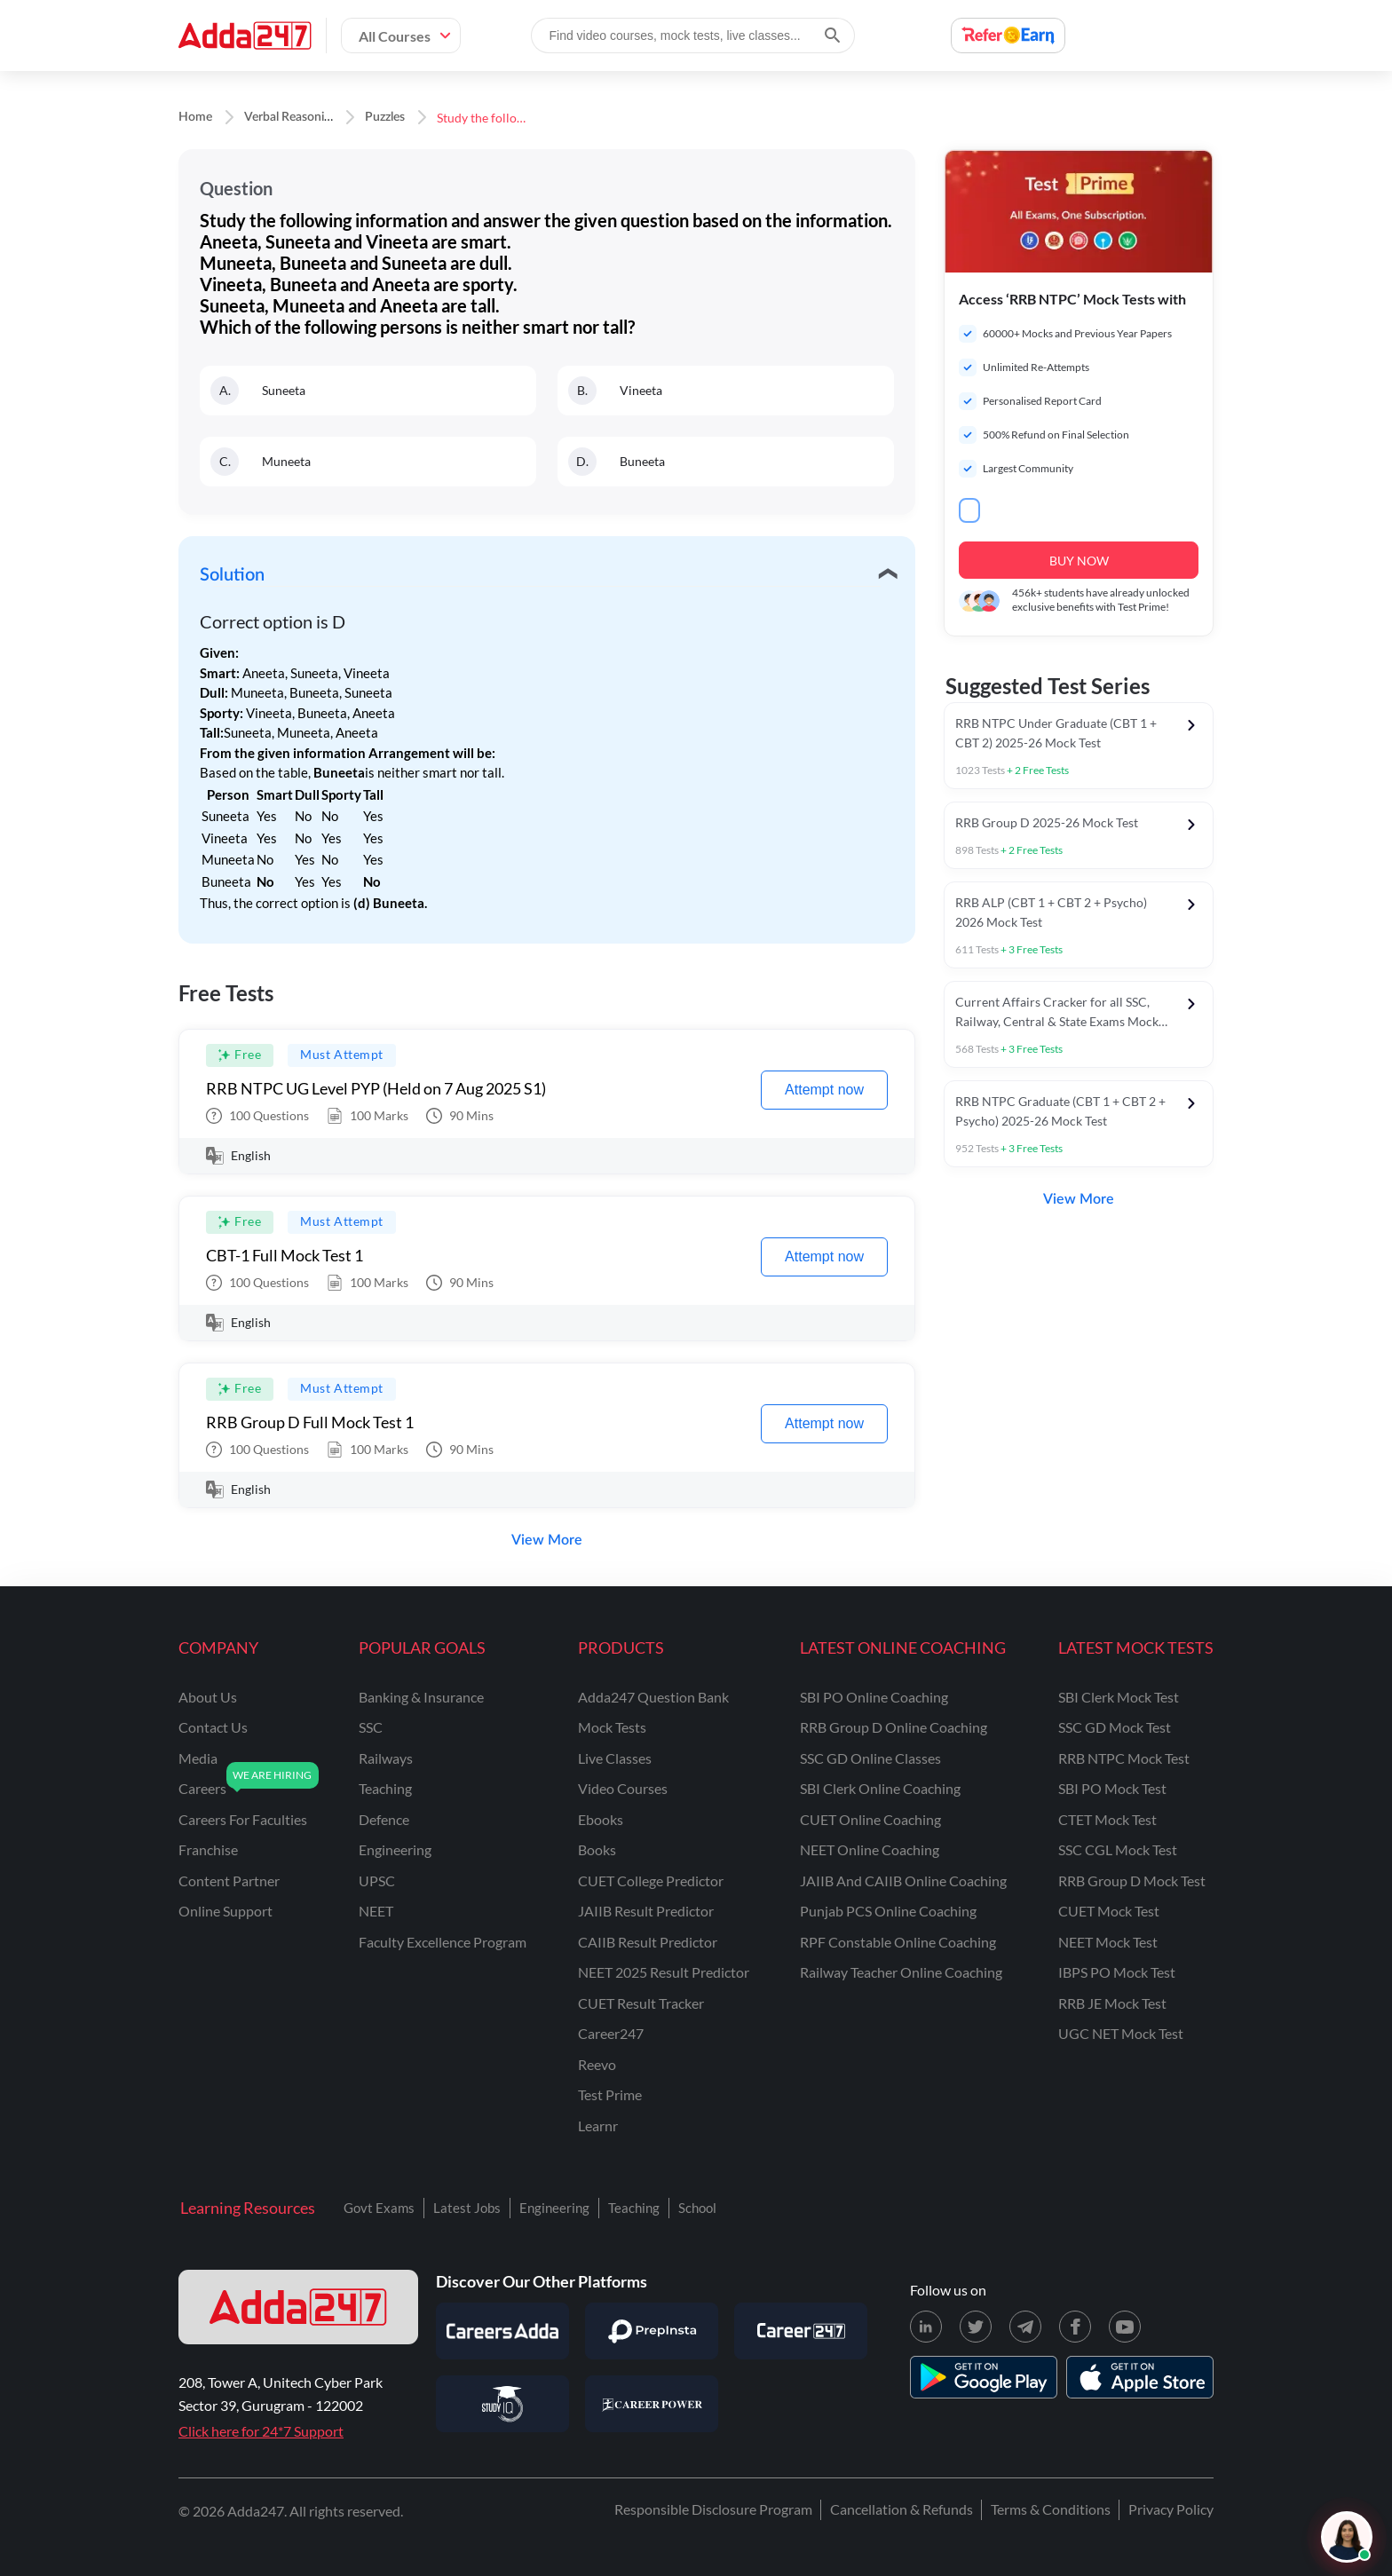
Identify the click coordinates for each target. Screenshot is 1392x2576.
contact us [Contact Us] (213, 1727)
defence (384, 1819)
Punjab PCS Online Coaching (888, 1910)
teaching (385, 1788)
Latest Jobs (467, 2208)
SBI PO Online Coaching (874, 1696)
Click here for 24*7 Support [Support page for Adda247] (261, 2430)
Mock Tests (612, 1727)
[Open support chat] (1346, 2537)
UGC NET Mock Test (1120, 2033)
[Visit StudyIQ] (502, 2403)
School (697, 2208)
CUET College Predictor (651, 1880)
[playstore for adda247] (983, 2377)
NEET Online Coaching (869, 1849)
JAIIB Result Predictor (646, 1910)
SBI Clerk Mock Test (1118, 1696)
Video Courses (623, 1788)
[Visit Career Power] (651, 2403)
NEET (376, 1910)
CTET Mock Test (1107, 1819)
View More (546, 1540)
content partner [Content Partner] (229, 1880)
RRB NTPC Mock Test (1124, 1758)
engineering (395, 1849)
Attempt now (824, 1089)
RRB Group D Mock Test (1132, 1880)
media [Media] (198, 1758)
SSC (371, 1727)
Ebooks (600, 1819)
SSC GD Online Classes (870, 1758)
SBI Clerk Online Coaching (880, 1788)
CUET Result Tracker (641, 2003)
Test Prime (610, 2094)
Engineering (554, 2208)
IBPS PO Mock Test (1116, 1972)
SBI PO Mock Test (1112, 1788)
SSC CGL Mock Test (1117, 1849)
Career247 (611, 2033)
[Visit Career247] (800, 2331)
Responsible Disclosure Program (713, 2509)
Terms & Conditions (1051, 2509)
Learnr (598, 2125)
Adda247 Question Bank (653, 1696)
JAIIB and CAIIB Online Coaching (903, 1880)
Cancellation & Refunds (901, 2509)
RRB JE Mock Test (1112, 2003)
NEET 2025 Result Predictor (663, 1972)
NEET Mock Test (1108, 1941)
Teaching (634, 2208)
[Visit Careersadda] (502, 2331)
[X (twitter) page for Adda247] (976, 2327)
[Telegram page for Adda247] (1025, 2327)
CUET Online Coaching (870, 1819)
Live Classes (615, 1758)
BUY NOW (1079, 560)
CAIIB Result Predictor (647, 1941)
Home (195, 117)
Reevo (597, 2064)
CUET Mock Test (1108, 1910)
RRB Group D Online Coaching (893, 1727)
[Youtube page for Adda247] (1125, 2327)
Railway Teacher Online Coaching (901, 1972)
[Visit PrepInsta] (651, 2331)
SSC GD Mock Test (1114, 1727)
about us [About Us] (207, 1696)
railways (386, 1758)
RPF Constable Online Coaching (898, 1941)
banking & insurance (421, 1696)
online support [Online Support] (225, 1910)
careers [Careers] (202, 1788)
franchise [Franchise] (208, 1849)
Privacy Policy (1171, 2509)
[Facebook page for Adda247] (1075, 2327)
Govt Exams (379, 2208)
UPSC (377, 1880)
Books (597, 1849)
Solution (232, 575)
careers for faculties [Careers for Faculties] (242, 1819)
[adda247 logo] (298, 2307)
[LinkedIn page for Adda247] (926, 2327)
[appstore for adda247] (1140, 2377)
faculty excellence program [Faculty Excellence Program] (442, 1941)
